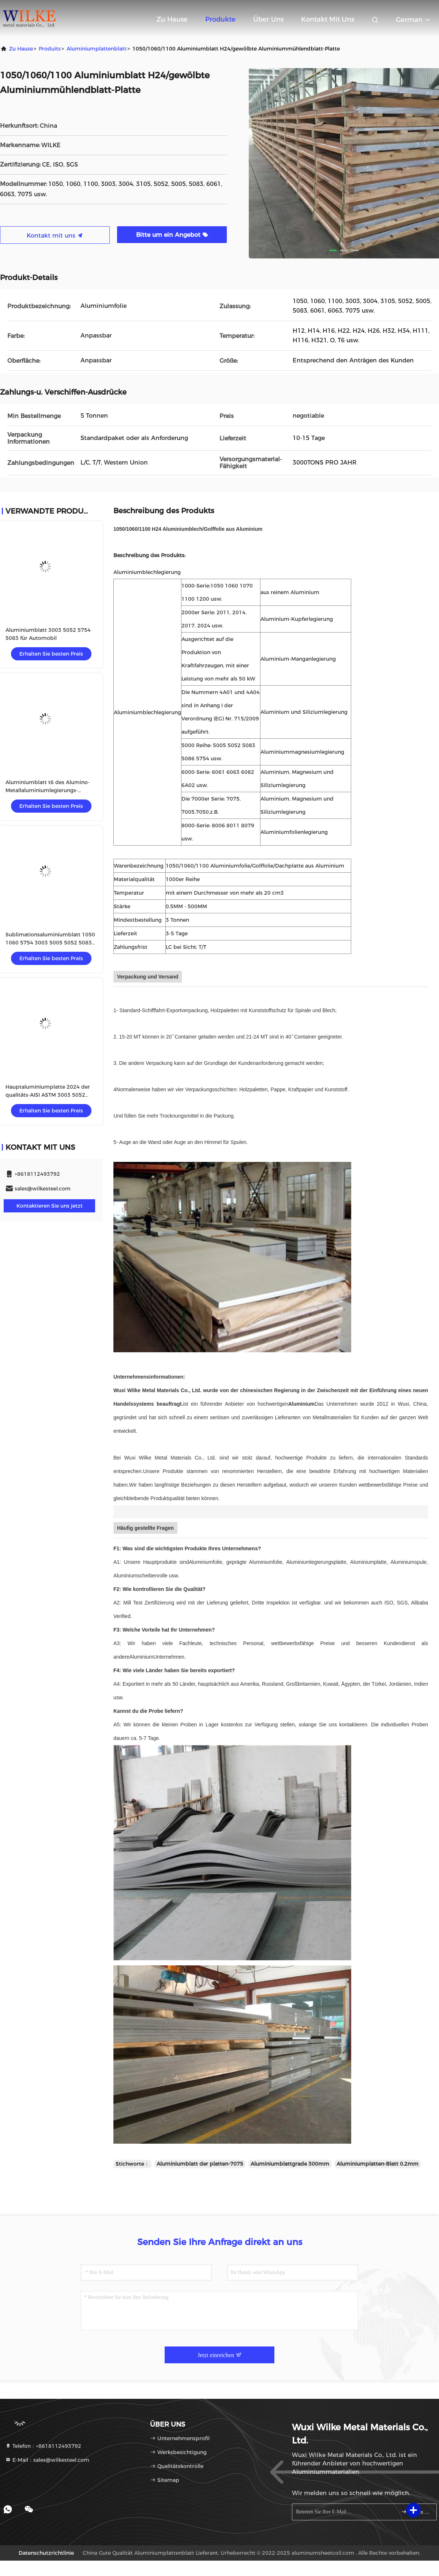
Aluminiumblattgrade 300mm (290, 2164)
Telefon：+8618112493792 (43, 2446)
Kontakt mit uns (327, 19)
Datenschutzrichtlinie (46, 2553)
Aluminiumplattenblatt (97, 48)
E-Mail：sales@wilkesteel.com (47, 2460)
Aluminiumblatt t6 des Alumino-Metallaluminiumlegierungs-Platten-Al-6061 (47, 790)
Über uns (268, 19)
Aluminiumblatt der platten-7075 (200, 2164)
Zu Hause (172, 19)
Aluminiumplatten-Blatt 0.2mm (378, 2164)
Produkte (220, 19)
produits (50, 48)
